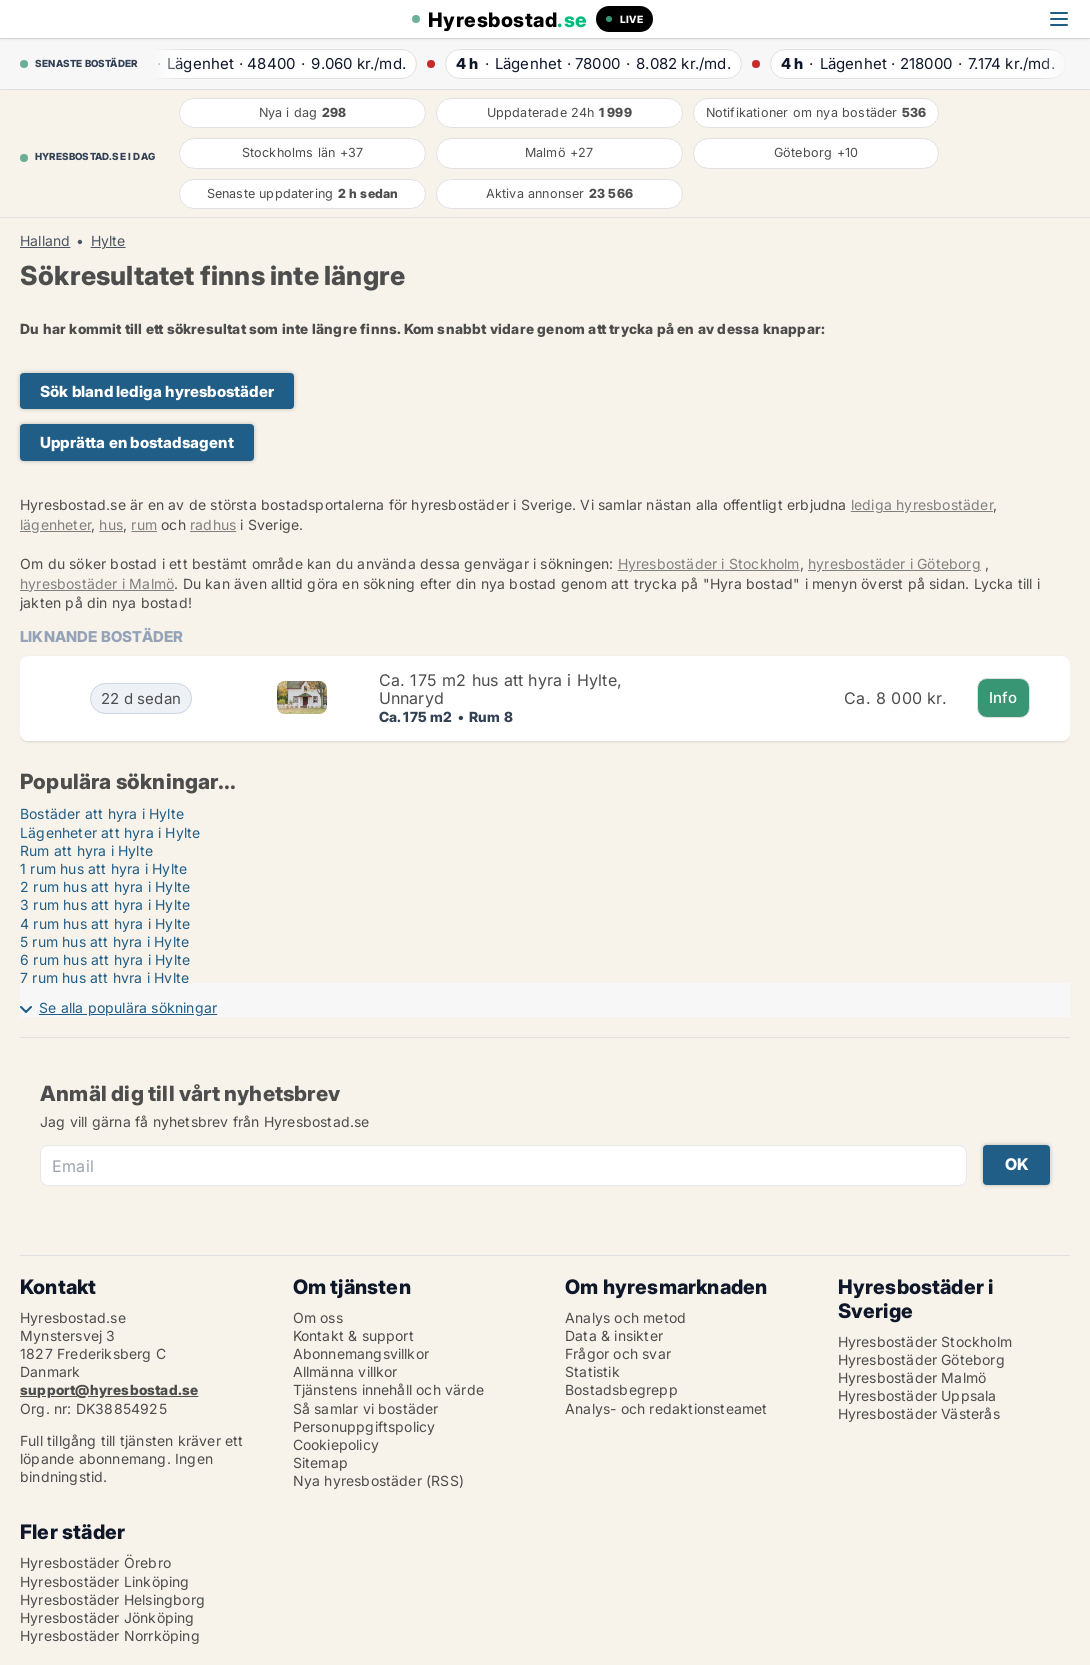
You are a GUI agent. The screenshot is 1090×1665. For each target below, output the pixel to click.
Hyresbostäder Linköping (105, 1581)
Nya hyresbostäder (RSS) (379, 1480)
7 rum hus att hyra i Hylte (104, 977)
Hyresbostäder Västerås (919, 1413)
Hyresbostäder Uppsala (917, 1395)
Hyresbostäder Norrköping (110, 1635)
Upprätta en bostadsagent (137, 442)
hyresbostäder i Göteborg (894, 563)
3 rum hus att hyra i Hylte (105, 904)
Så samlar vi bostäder (366, 1408)
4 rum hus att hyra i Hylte (105, 923)
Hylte (108, 241)
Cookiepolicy (336, 1444)
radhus (213, 524)
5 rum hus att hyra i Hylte (104, 941)
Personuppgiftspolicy (364, 1426)
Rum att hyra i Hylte (86, 850)
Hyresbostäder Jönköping (107, 1617)
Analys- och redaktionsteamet (666, 1408)
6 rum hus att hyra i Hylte (105, 959)
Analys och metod (625, 1317)
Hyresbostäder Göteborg (921, 1359)
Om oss (318, 1317)
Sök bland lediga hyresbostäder (157, 391)
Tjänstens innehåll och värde (389, 1389)
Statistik (592, 1371)
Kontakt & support (353, 1335)
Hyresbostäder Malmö (912, 1377)
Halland (45, 241)
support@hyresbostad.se (109, 1389)
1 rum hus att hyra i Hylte (103, 868)
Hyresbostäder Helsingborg (112, 1599)
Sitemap (320, 1462)
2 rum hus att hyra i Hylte (105, 886)
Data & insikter (614, 1335)
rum (144, 524)
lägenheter (55, 524)
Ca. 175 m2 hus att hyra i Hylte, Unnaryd (500, 689)
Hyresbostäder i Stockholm (709, 563)
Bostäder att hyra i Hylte (102, 813)
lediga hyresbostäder (922, 504)
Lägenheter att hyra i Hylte (110, 832)
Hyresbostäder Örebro (95, 1562)
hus (111, 524)
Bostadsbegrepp (621, 1389)
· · (273, 63)
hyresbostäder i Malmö (97, 583)
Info (1003, 697)
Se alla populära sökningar (128, 1007)
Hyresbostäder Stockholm (925, 1341)
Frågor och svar (618, 1353)
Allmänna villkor (345, 1371)
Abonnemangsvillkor (361, 1353)
